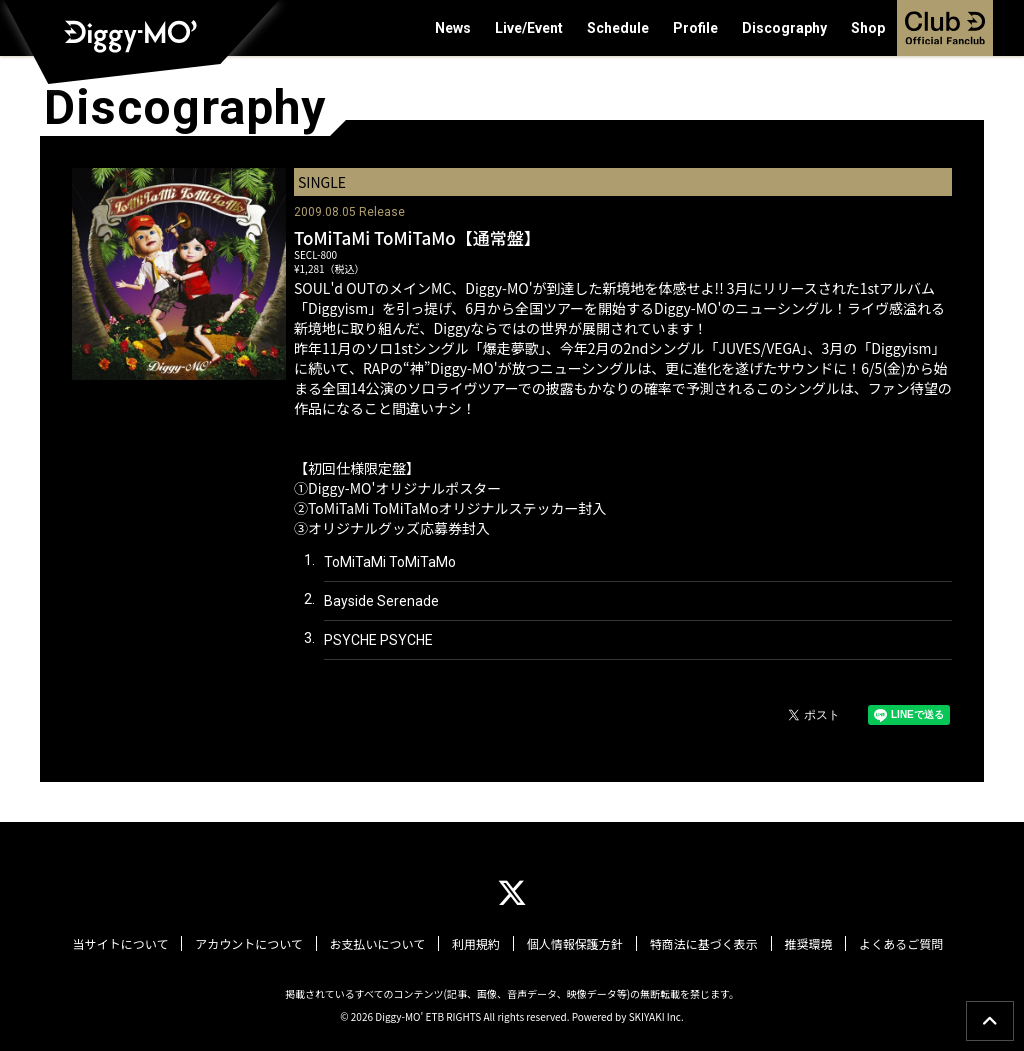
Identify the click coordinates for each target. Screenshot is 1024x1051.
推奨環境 (804, 944)
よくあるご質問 (895, 944)
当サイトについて (127, 944)
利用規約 (477, 944)
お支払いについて (380, 944)
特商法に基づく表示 (701, 944)
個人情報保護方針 (574, 944)
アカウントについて (254, 944)
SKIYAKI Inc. (656, 1015)
